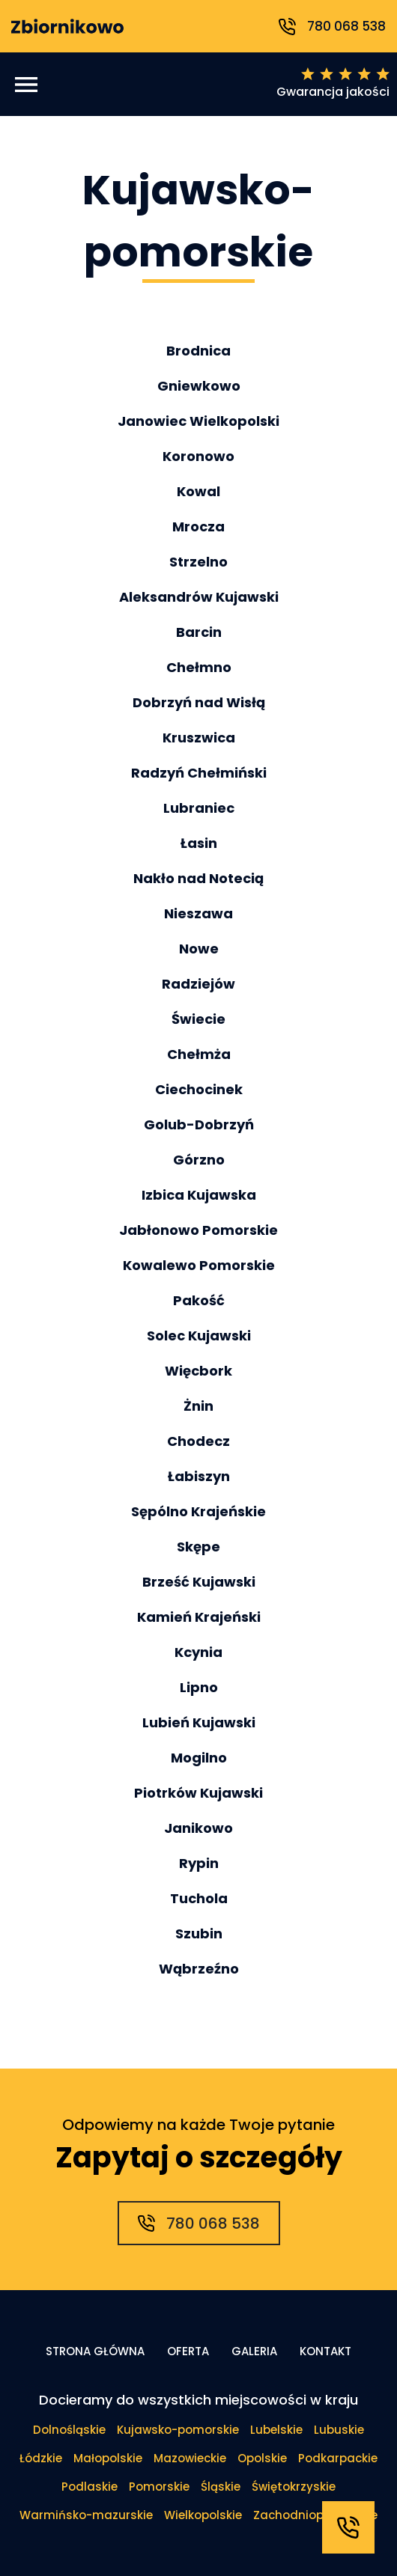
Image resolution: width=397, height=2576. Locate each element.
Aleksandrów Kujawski (199, 596)
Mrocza (198, 526)
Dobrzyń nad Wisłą (199, 702)
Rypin (199, 1863)
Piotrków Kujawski (198, 1792)
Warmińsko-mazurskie (86, 2515)
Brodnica (198, 350)
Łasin (199, 843)
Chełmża (199, 1054)
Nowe (199, 948)
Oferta (188, 2351)
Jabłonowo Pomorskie (198, 1230)
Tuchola (199, 1898)
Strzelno (198, 561)
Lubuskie (339, 2430)
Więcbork (198, 1370)
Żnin (198, 1406)
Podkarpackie (338, 2458)
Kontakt (325, 2351)
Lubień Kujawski (198, 1722)
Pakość (199, 1300)
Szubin (198, 1933)
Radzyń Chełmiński (199, 772)
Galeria (254, 2351)
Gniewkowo (198, 385)
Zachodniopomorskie (315, 2515)
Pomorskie (159, 2486)
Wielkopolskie (203, 2515)
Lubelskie (276, 2430)
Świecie (198, 1019)
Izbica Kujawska (199, 1194)
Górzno (199, 1159)
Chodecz (198, 1441)
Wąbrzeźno (199, 1968)
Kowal (198, 491)
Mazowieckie (190, 2458)
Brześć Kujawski (198, 1581)
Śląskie (220, 2486)
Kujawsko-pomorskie (178, 2430)
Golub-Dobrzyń (199, 1124)
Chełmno (198, 667)
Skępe (198, 1546)
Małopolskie (107, 2458)
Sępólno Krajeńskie (198, 1511)
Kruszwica (199, 737)
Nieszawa (198, 913)
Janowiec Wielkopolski (198, 421)
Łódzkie (40, 2458)
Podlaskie (89, 2486)
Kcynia (198, 1652)
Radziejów (198, 983)
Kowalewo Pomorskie (199, 1265)
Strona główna (95, 2351)
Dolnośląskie (69, 2430)
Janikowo (198, 1828)
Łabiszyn (199, 1476)
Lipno (199, 1687)
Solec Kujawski (199, 1335)
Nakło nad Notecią (198, 878)
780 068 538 (332, 26)
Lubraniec (198, 808)
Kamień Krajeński (199, 1617)
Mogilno (199, 1757)
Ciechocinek (199, 1089)
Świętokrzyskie (294, 2486)
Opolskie (262, 2458)
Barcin (199, 632)
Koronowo (198, 456)
